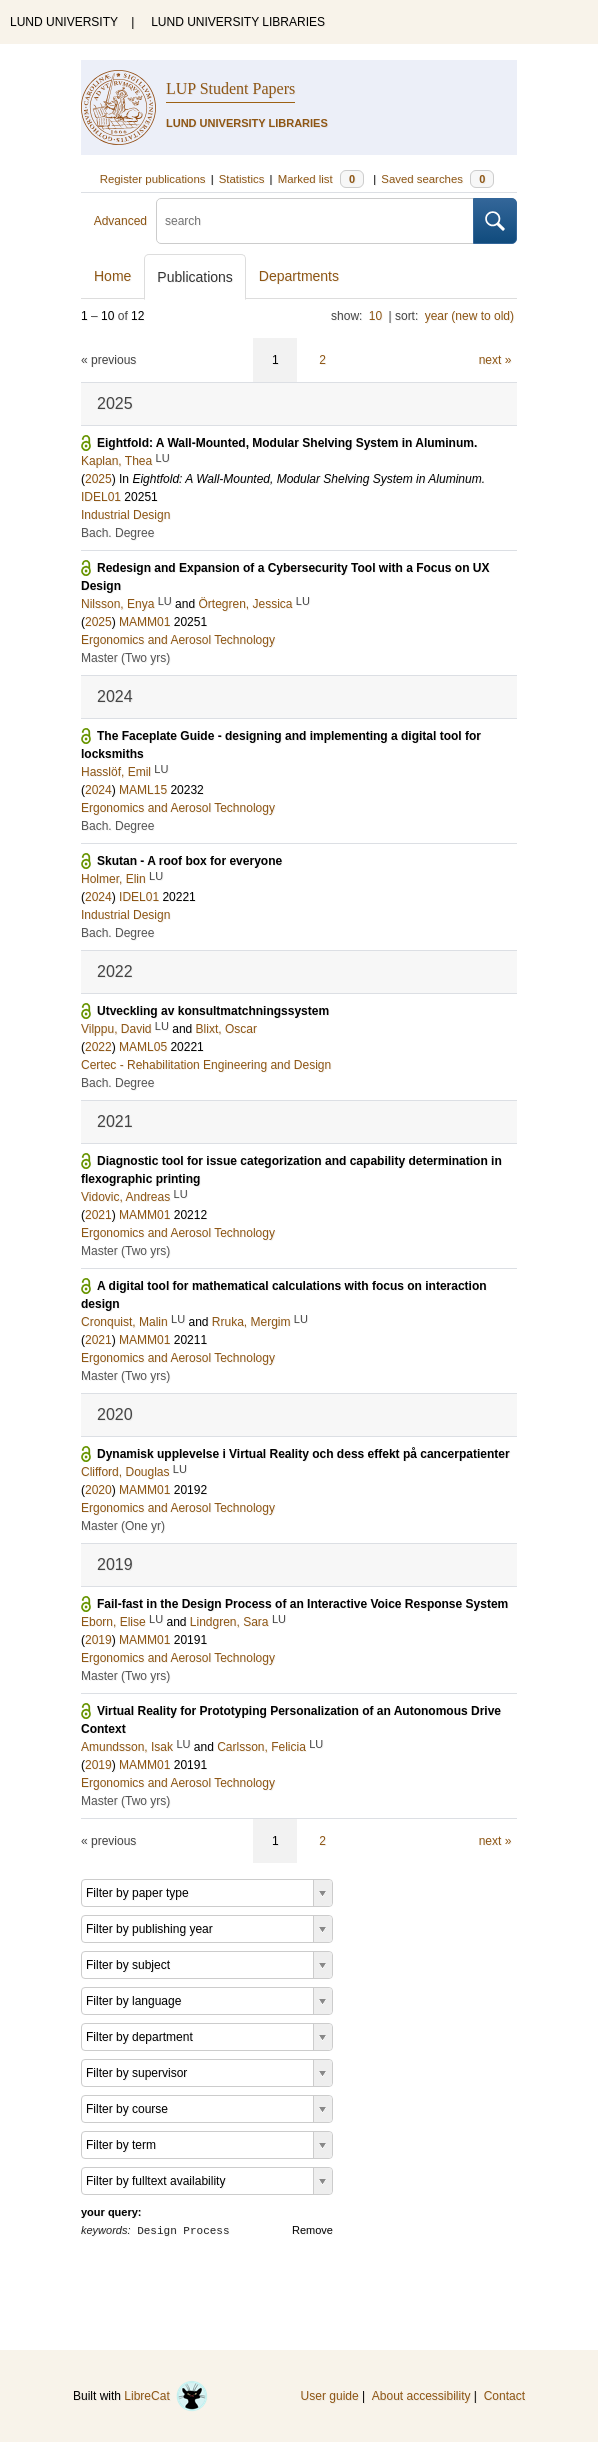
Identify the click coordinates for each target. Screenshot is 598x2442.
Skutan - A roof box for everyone (189, 861)
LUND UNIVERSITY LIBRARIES (238, 22)
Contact (504, 2396)
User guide (330, 2396)
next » (495, 360)
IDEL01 (101, 497)
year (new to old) (469, 316)
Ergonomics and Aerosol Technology (178, 640)
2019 (98, 1640)
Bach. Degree (117, 533)
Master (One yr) (123, 1526)
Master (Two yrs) (125, 658)
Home (112, 276)
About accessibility (421, 2396)
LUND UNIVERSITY (64, 22)
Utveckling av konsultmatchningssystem (213, 1011)
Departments (299, 276)
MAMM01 (144, 622)
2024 (98, 790)
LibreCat (166, 2396)
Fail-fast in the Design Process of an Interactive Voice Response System (302, 1604)
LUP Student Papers (230, 88)
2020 (98, 1490)
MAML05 (143, 1047)
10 (375, 316)
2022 (98, 1047)
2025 (98, 479)
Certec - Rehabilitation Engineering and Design (206, 1065)
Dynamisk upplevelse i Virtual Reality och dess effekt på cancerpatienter (303, 1454)
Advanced (120, 221)
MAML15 (143, 790)
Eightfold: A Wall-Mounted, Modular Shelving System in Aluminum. (287, 443)
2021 (98, 1215)
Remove (312, 2230)
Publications (195, 277)
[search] (315, 221)
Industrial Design (125, 515)
